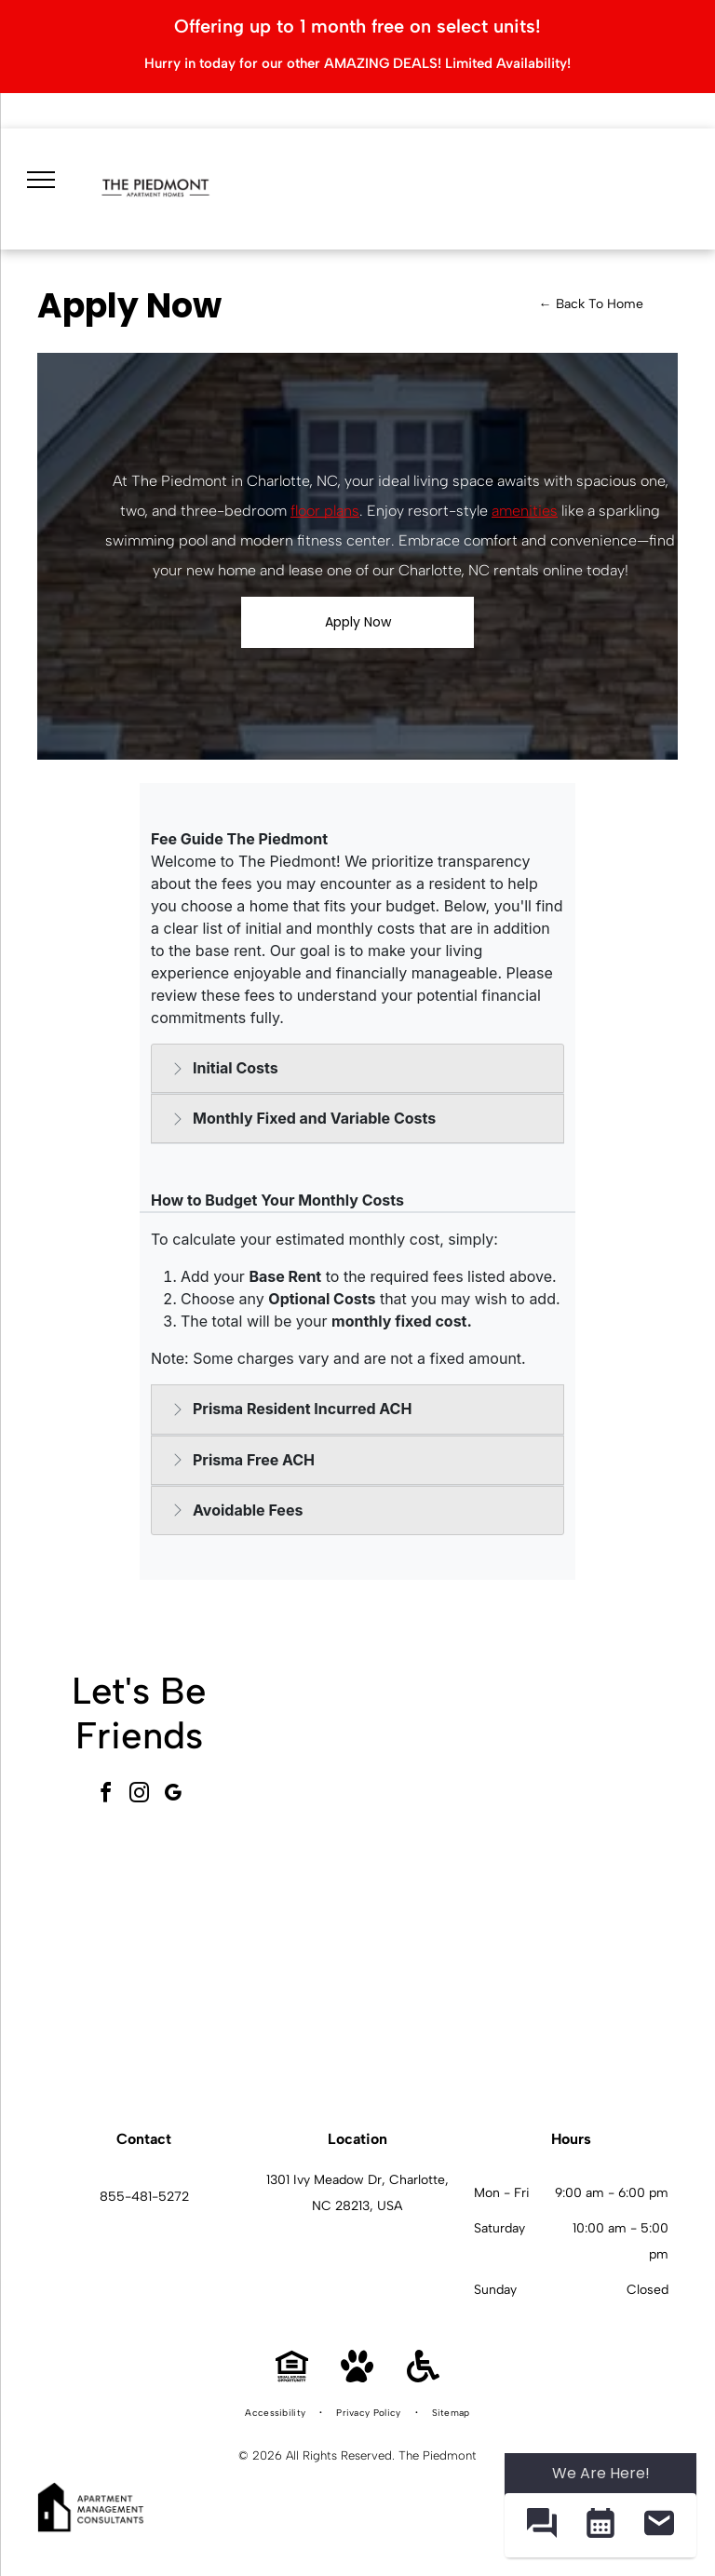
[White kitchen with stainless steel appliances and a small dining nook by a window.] (572, 1981)
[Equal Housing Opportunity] (292, 2377)
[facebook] (106, 1795)
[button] (541, 2525)
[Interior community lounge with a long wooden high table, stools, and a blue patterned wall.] (365, 1773)
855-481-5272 (144, 2197)
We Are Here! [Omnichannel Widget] (601, 2473)
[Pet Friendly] (357, 2377)
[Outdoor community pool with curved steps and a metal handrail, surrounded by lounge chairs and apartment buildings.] (572, 1773)
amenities (525, 510)
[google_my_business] (173, 1795)
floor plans (324, 510)
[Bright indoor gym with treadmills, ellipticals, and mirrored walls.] (365, 1981)
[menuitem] (276, 2413)
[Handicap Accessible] (423, 2377)
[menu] (39, 177)
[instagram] (140, 1795)
